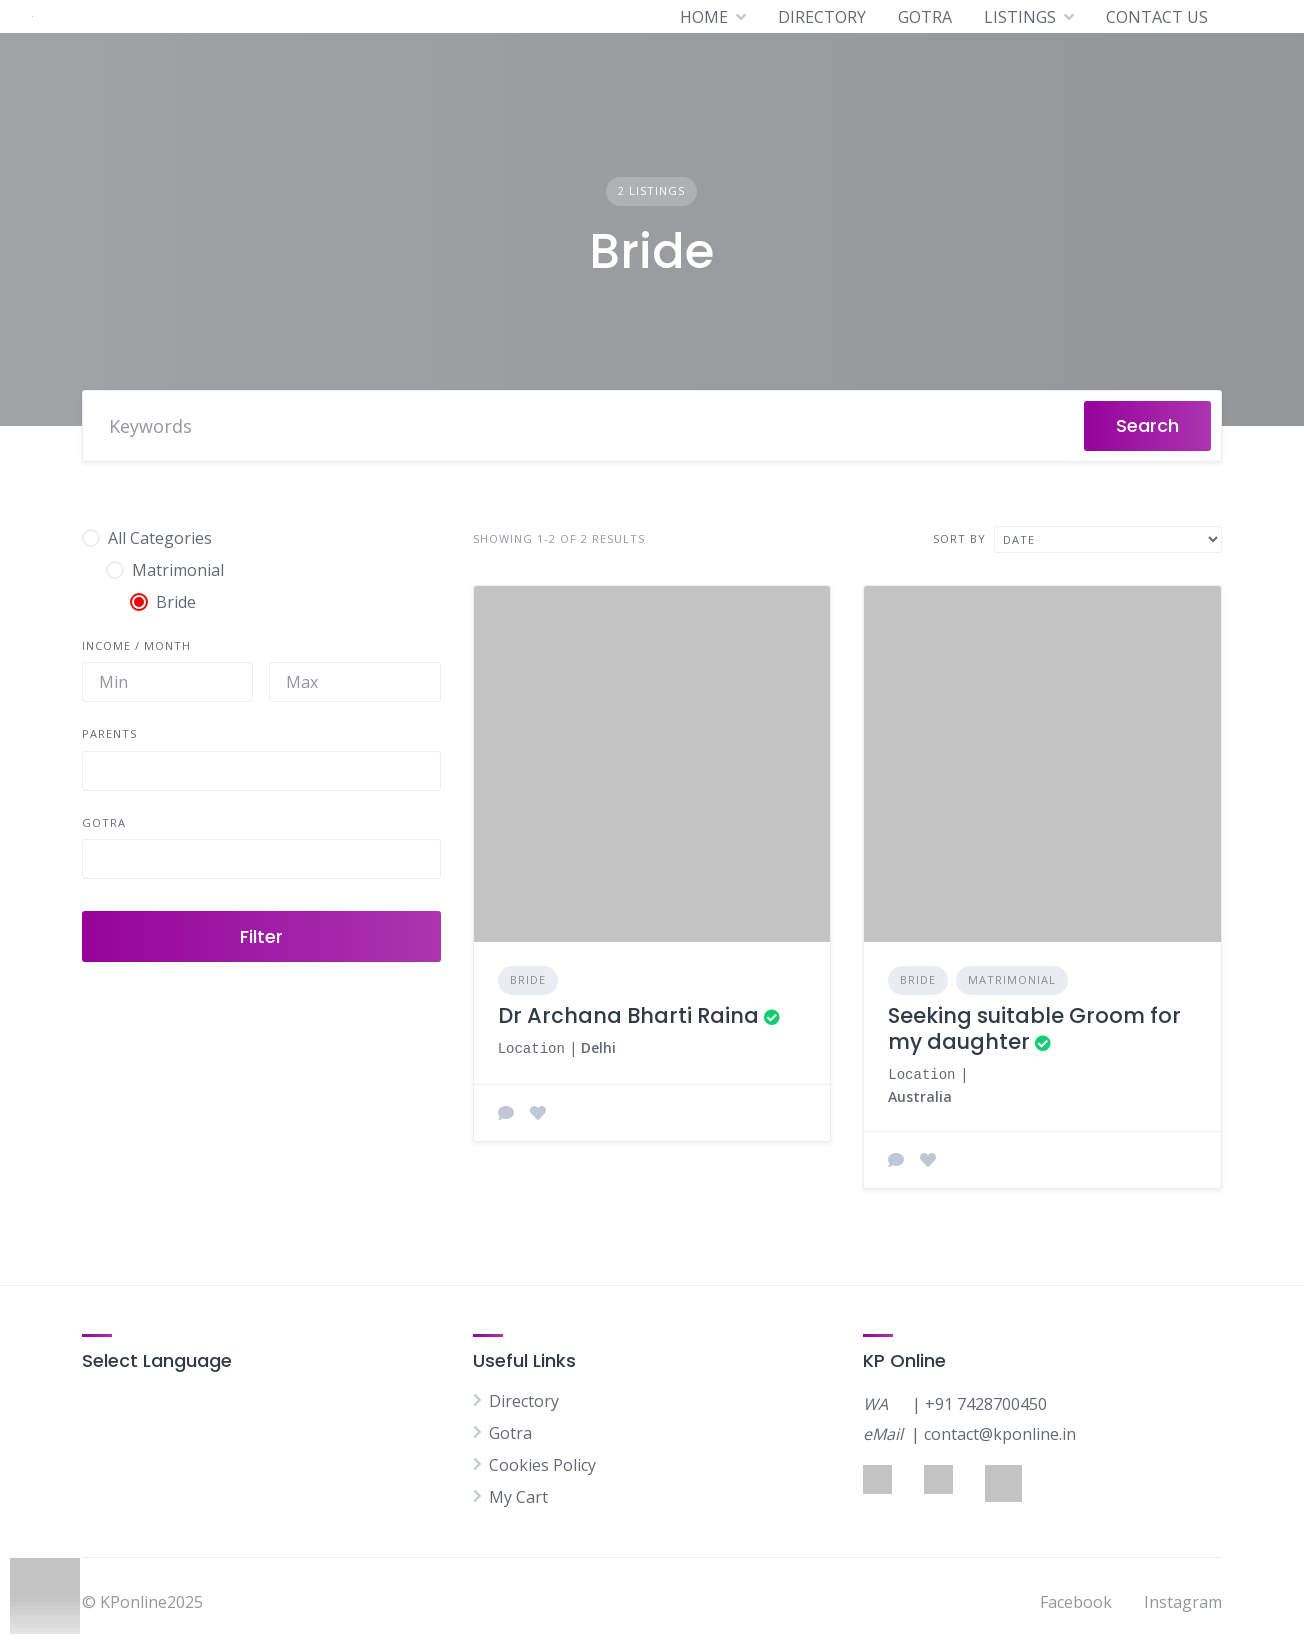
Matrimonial (1012, 979)
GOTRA (925, 17)
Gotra (510, 1431)
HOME (704, 17)
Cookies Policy (542, 1463)
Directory (524, 1399)
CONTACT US (1157, 17)
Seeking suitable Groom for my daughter (1034, 1028)
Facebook (1076, 1600)
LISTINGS (1020, 17)
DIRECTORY (822, 17)
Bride (528, 979)
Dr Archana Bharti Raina (628, 1015)
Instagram (1183, 1600)
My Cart (518, 1495)
